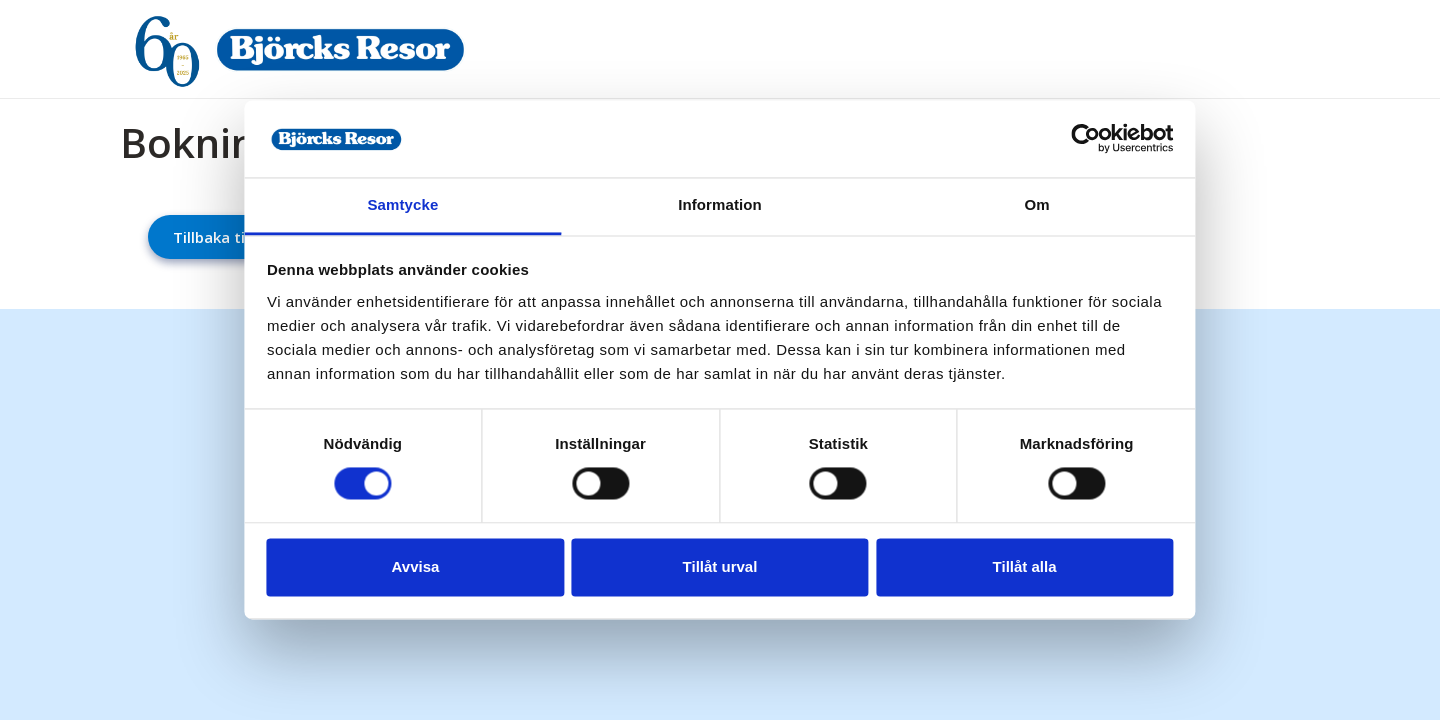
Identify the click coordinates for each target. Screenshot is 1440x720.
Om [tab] (1019, 192)
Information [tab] (720, 192)
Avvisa (433, 578)
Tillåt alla (1008, 578)
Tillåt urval (720, 578)
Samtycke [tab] (420, 192)
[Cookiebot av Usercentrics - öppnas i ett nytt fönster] (1060, 127)
